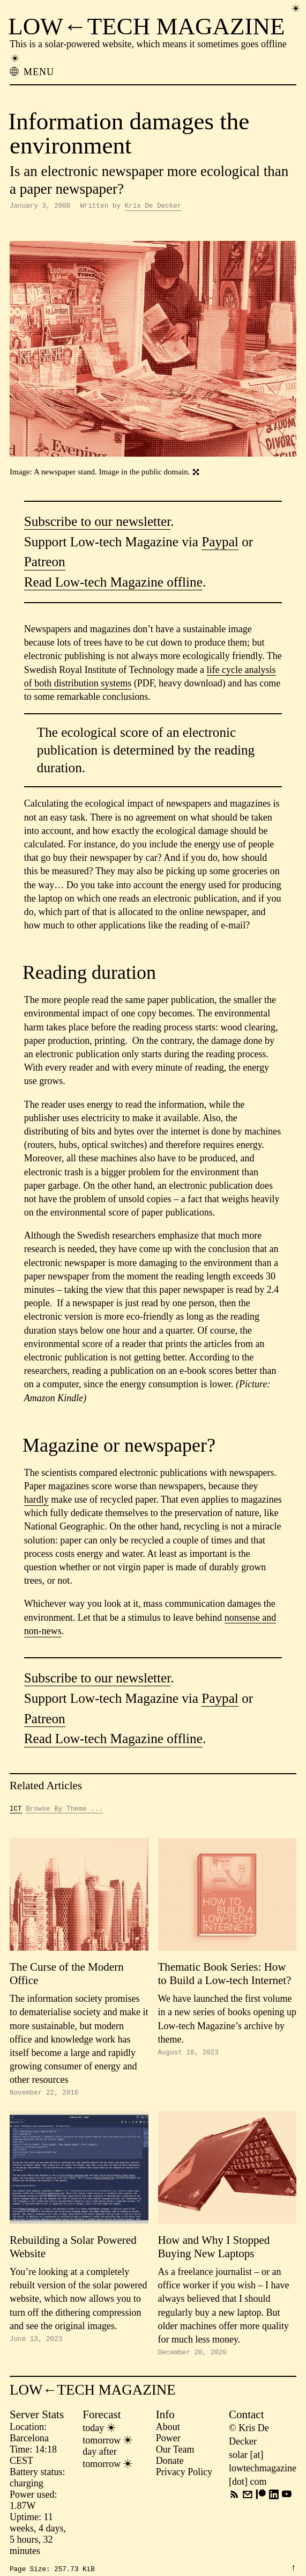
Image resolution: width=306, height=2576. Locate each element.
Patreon (44, 563)
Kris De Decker (152, 206)
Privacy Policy (184, 2476)
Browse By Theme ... (64, 1811)
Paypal (219, 543)
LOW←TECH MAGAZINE (146, 26)
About (168, 2431)
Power (168, 2443)
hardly (36, 1501)
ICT (16, 1811)
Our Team (175, 2454)
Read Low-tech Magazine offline (113, 583)
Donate (170, 2465)
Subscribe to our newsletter (97, 523)
